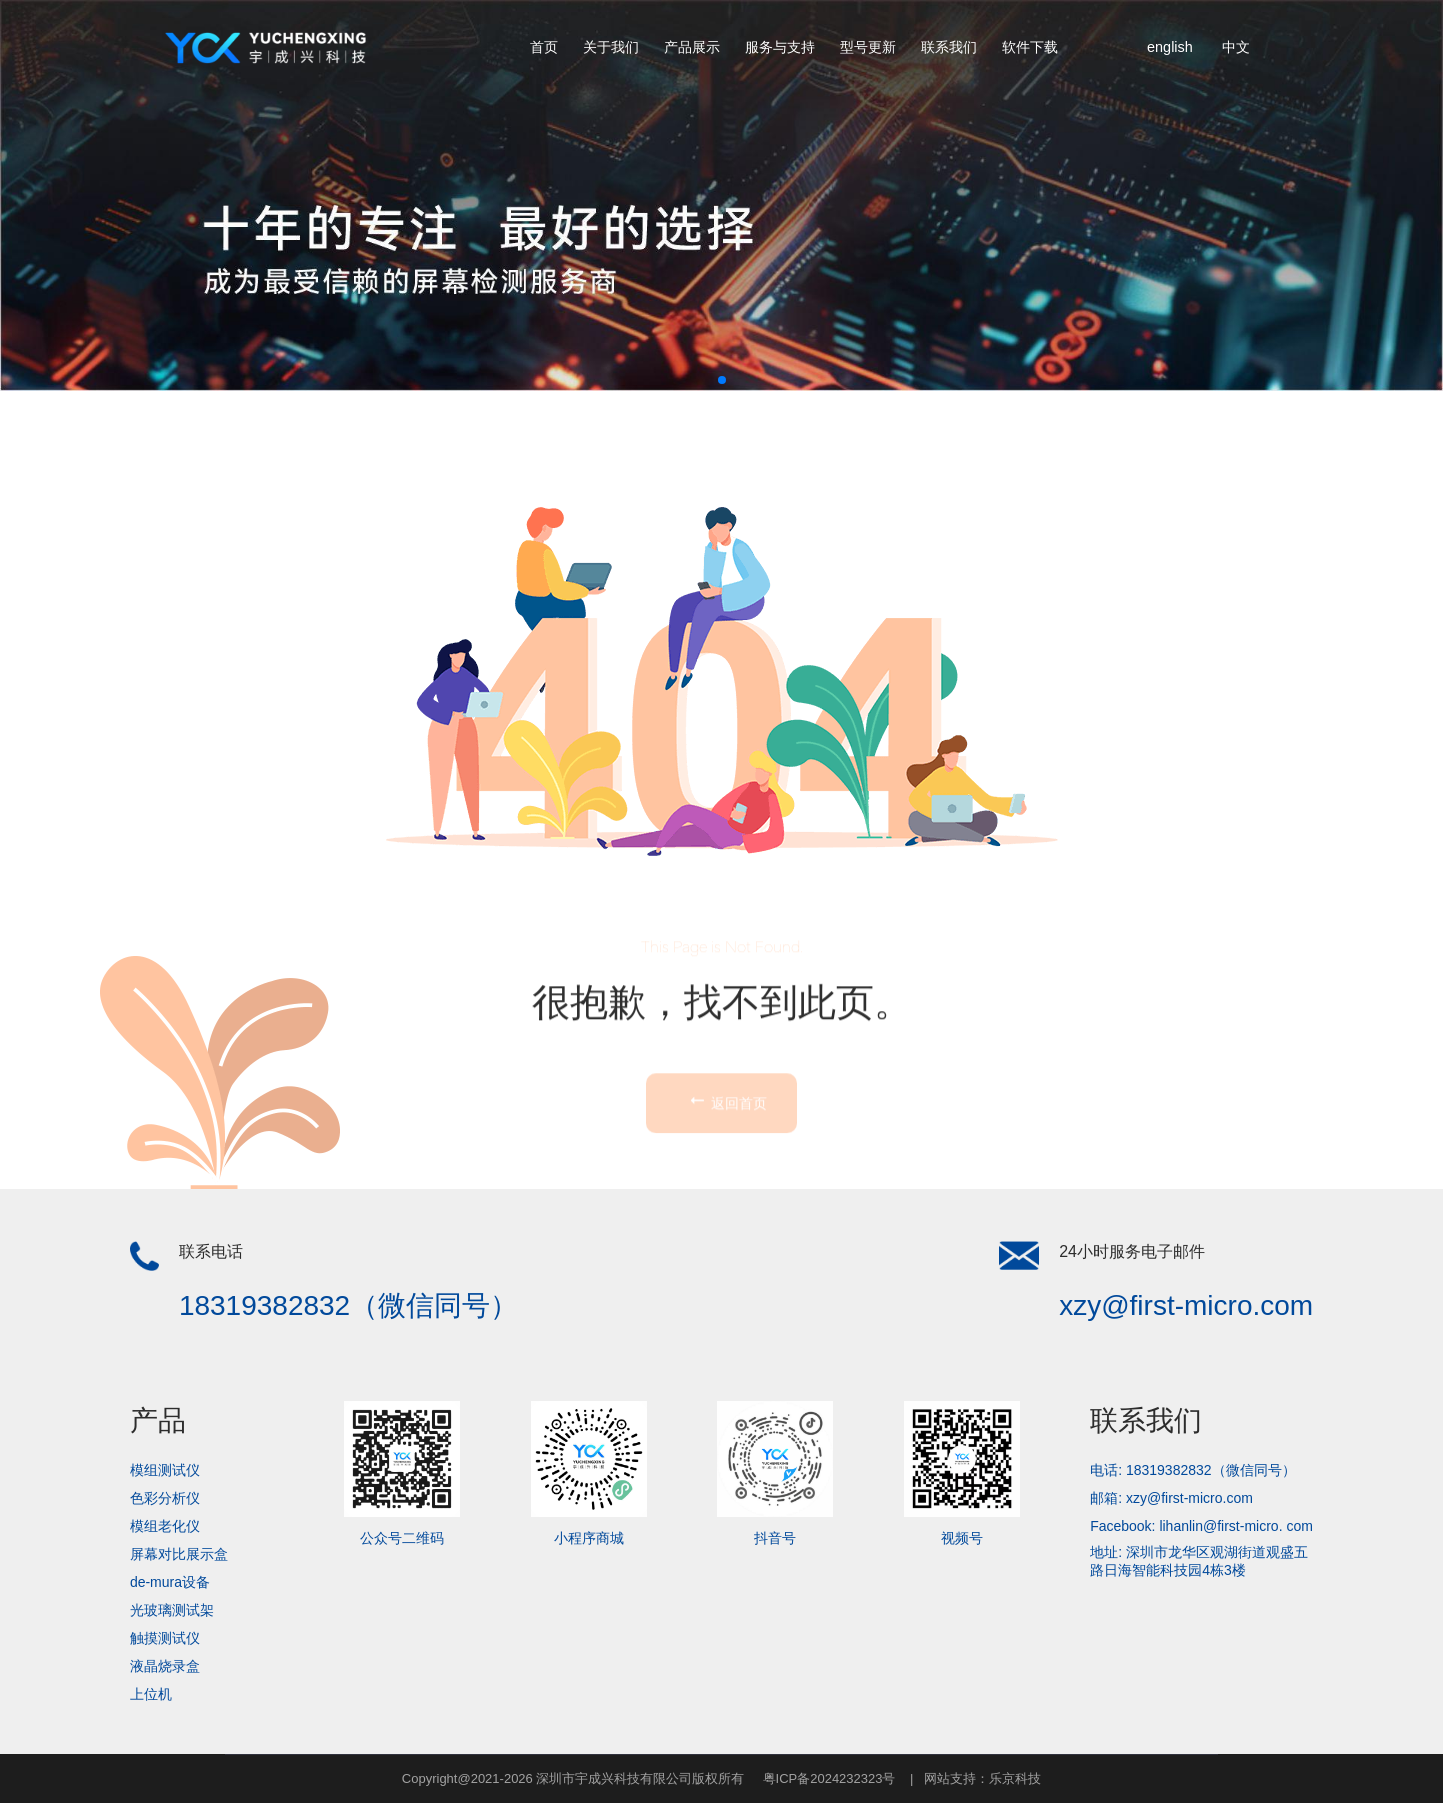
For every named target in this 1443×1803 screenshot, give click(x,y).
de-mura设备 (170, 1582)
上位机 (151, 1694)
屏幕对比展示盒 (179, 1554)
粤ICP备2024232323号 (829, 1778)
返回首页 (727, 1200)
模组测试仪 (165, 1470)
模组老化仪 (165, 1526)
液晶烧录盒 (165, 1666)
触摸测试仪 (165, 1638)
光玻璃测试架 (172, 1610)
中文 (1236, 47)
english (1170, 47)
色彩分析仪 (165, 1498)
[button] (722, 380)
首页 (544, 47)
